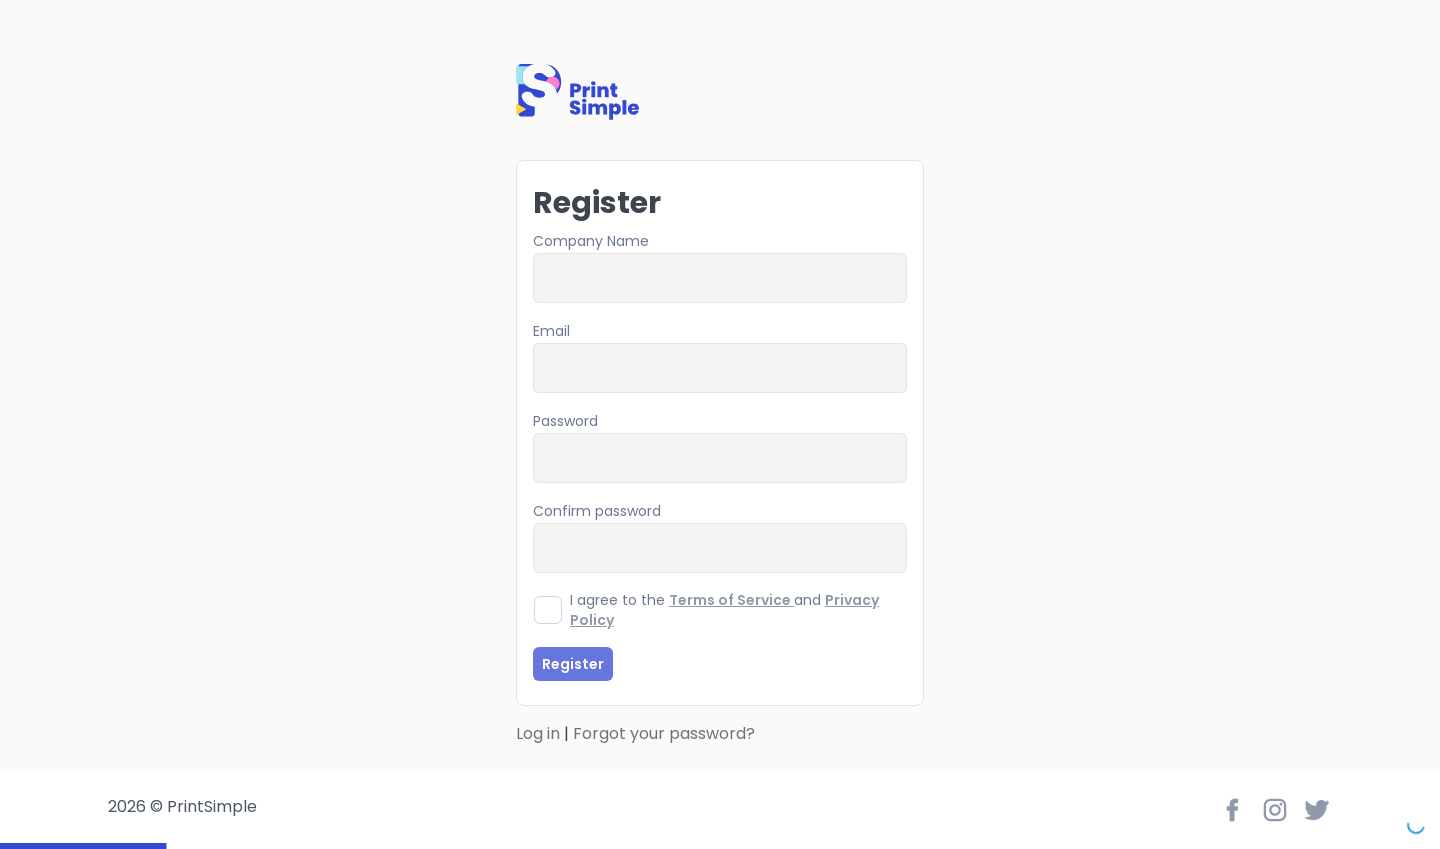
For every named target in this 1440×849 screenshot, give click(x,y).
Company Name (591, 241)
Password (565, 421)
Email (551, 331)
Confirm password (597, 511)
